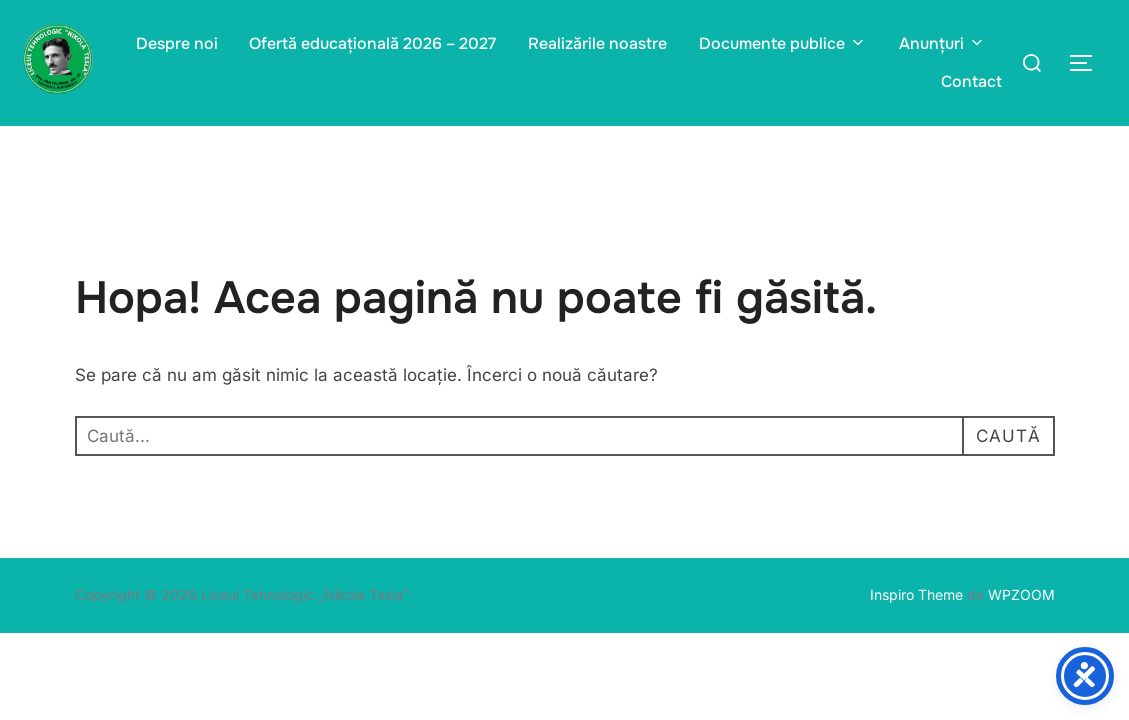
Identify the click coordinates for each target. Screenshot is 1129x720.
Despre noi (177, 43)
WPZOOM (1021, 594)
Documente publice (783, 43)
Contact (971, 81)
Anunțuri (942, 43)
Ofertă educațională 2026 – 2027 (372, 43)
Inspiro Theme (916, 594)
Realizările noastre (597, 43)
